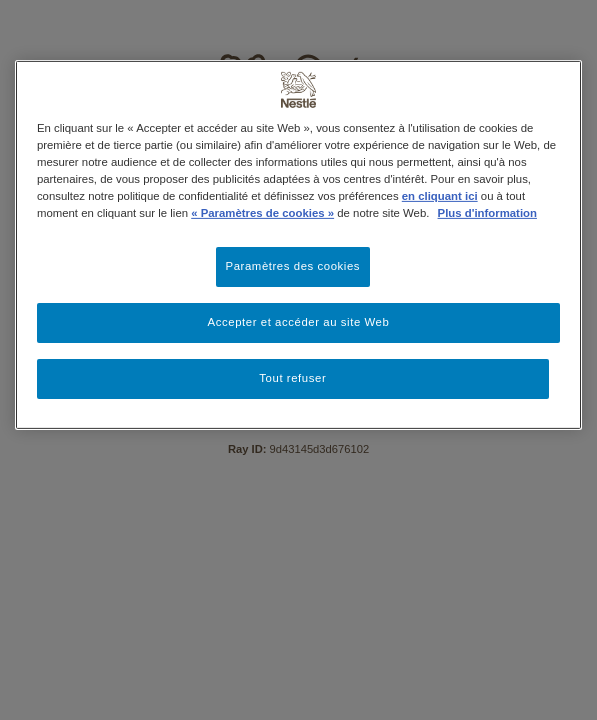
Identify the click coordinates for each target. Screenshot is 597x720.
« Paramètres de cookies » (262, 213)
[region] (298, 245)
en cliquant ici (440, 196)
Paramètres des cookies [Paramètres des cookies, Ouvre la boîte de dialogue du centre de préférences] (293, 266)
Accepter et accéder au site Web (299, 322)
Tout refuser (292, 378)
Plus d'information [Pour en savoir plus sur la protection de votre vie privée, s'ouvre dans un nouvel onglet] (487, 213)
